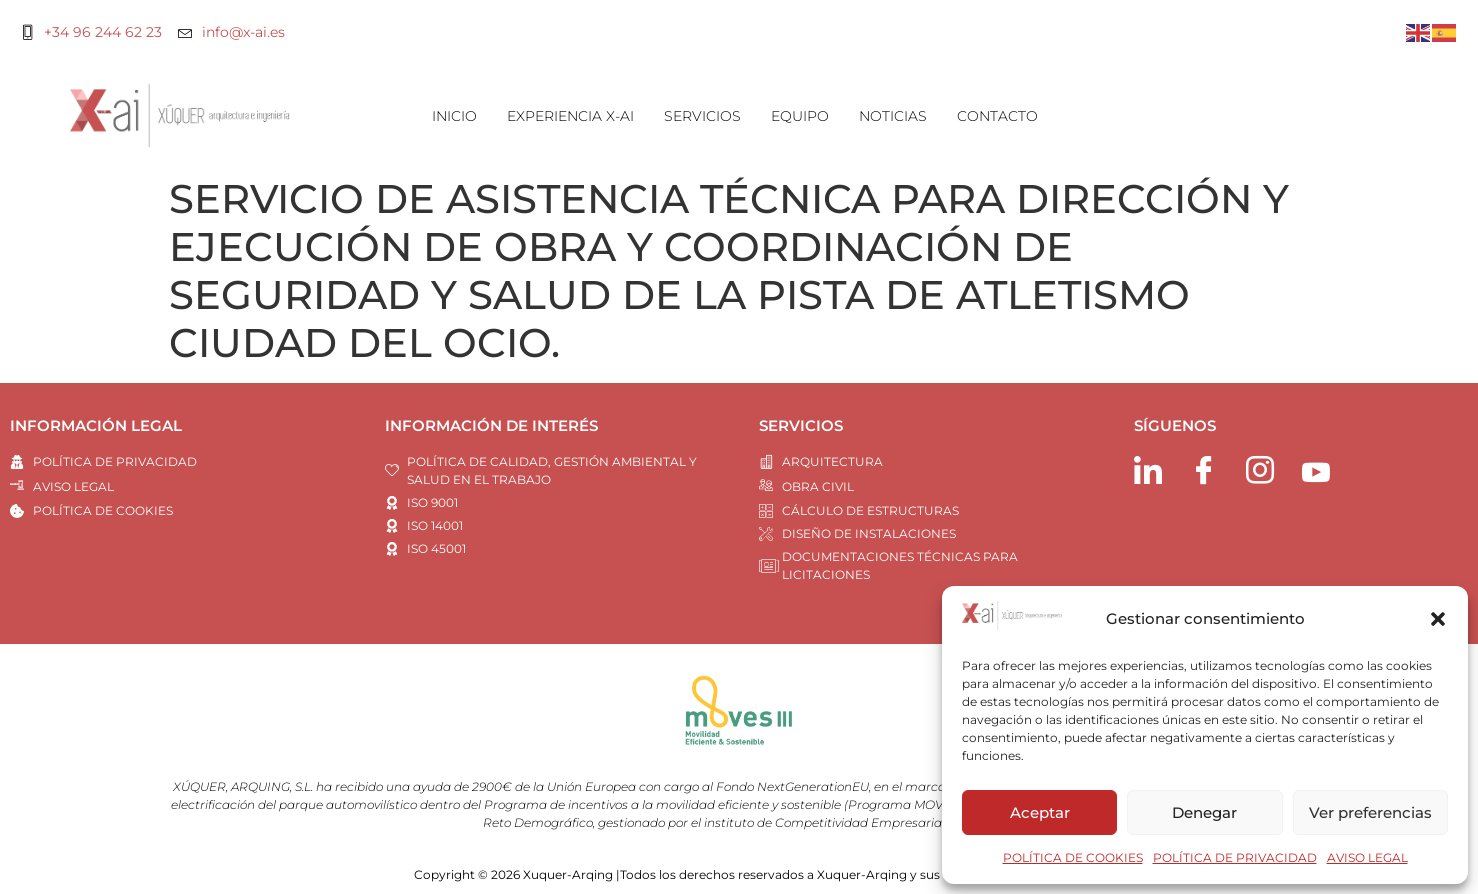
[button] (1438, 619)
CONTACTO (997, 116)
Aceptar (1040, 812)
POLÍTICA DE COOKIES (1073, 857)
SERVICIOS (702, 116)
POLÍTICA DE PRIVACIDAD (1235, 857)
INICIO (454, 116)
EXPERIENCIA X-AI (570, 116)
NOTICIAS (893, 116)
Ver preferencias (1370, 812)
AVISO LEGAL (1367, 857)
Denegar (1204, 812)
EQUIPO (800, 116)
